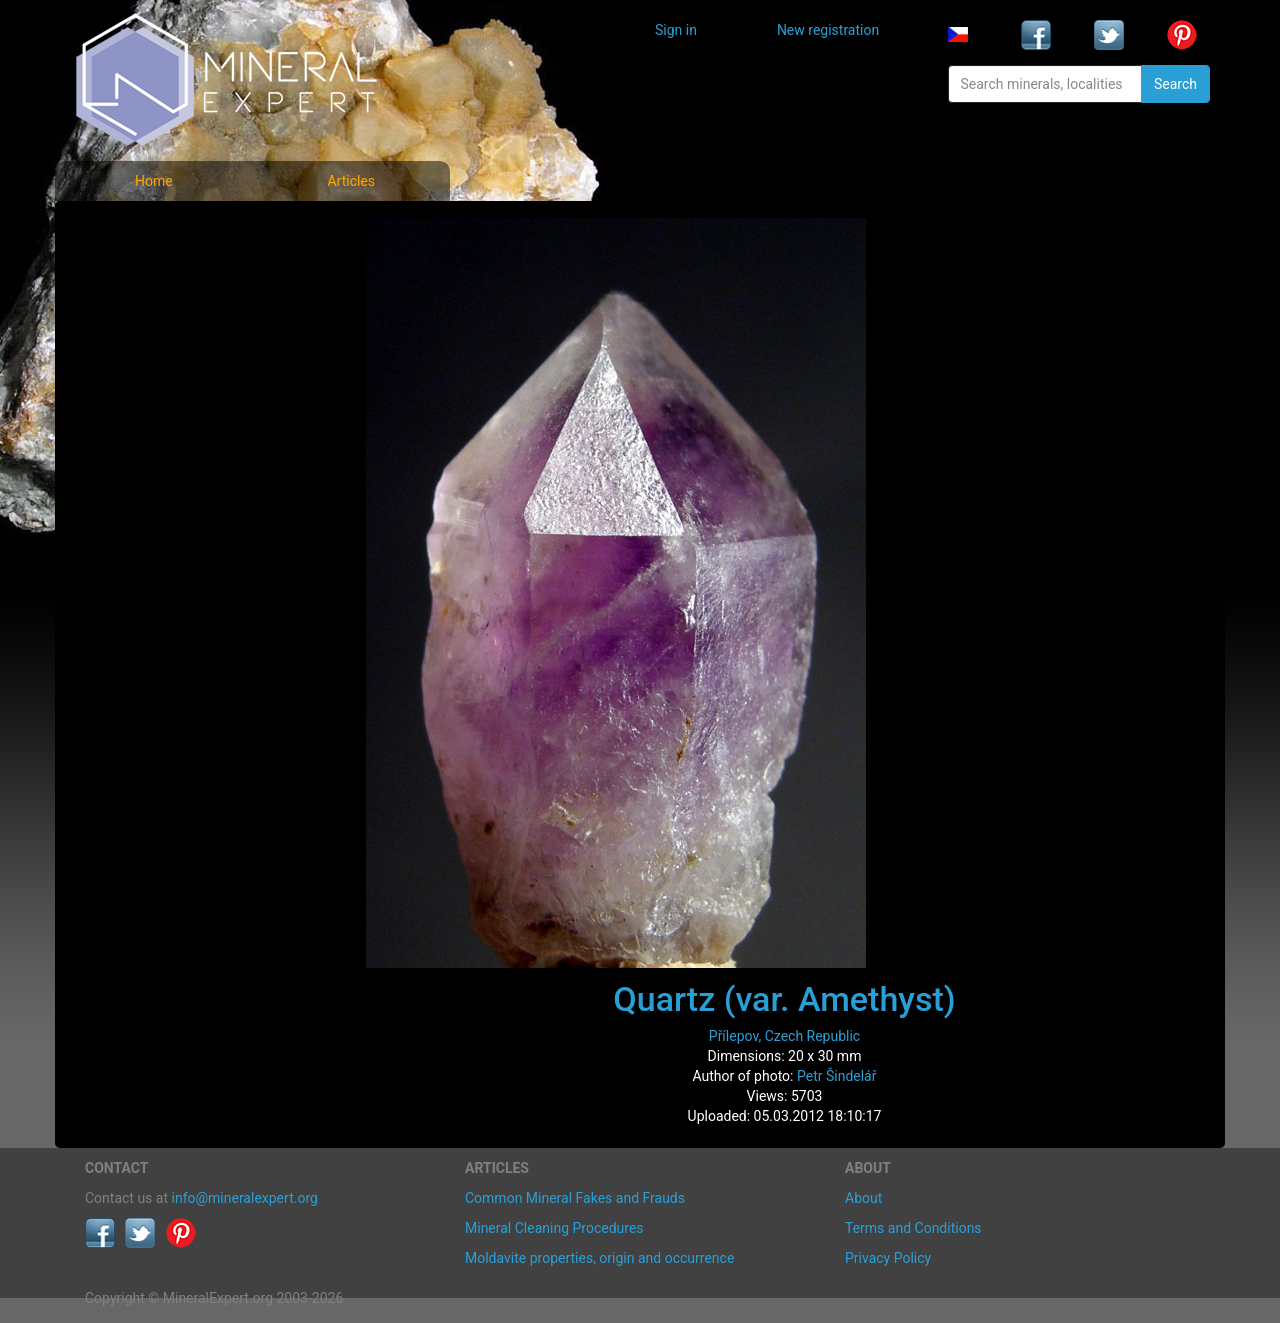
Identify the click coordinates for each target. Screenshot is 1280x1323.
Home (154, 181)
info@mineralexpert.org (245, 1198)
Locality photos (148, 318)
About (863, 1198)
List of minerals (149, 274)
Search (1175, 84)
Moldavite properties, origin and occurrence (599, 1258)
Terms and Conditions (913, 1228)
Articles (351, 181)
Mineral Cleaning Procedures (554, 1228)
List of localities (150, 362)
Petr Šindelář (837, 1076)
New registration (828, 30)
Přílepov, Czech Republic (784, 1036)
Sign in (676, 30)
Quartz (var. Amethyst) (784, 999)
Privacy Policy (888, 1258)
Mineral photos (147, 230)
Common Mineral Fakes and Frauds (575, 1198)
